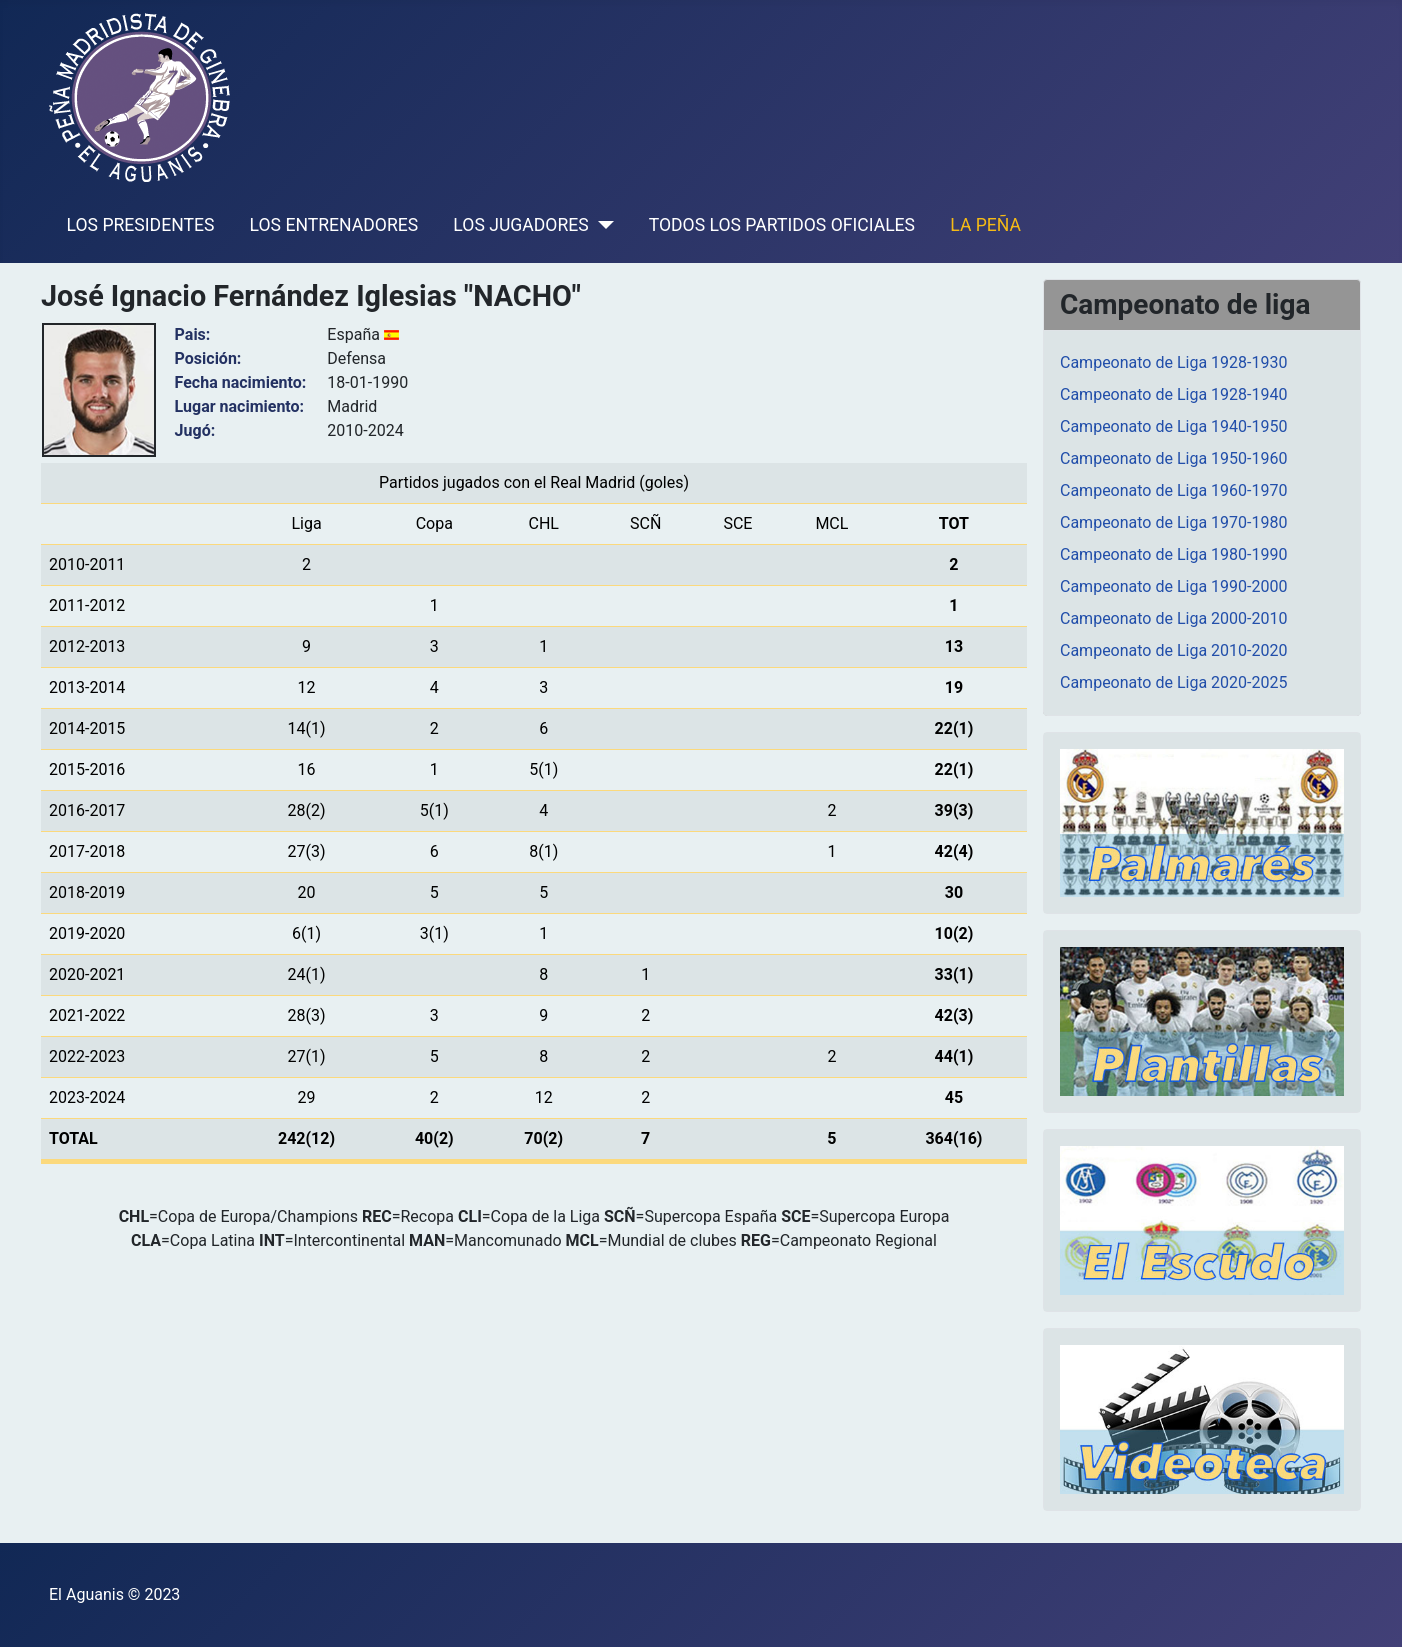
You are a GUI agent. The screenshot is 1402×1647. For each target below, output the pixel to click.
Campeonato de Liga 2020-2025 (1173, 682)
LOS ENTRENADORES (334, 225)
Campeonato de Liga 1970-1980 (1173, 522)
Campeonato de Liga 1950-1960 (1173, 458)
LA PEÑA (985, 225)
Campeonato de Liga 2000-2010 (1173, 618)
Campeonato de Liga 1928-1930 (1173, 362)
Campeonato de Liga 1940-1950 (1173, 426)
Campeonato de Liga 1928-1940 (1173, 394)
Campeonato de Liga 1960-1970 (1173, 490)
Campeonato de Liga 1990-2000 (1173, 586)
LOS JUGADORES (520, 225)
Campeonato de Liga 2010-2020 (1173, 650)
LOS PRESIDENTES (141, 225)
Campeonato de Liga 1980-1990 (1173, 554)
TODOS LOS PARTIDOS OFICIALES (782, 225)
